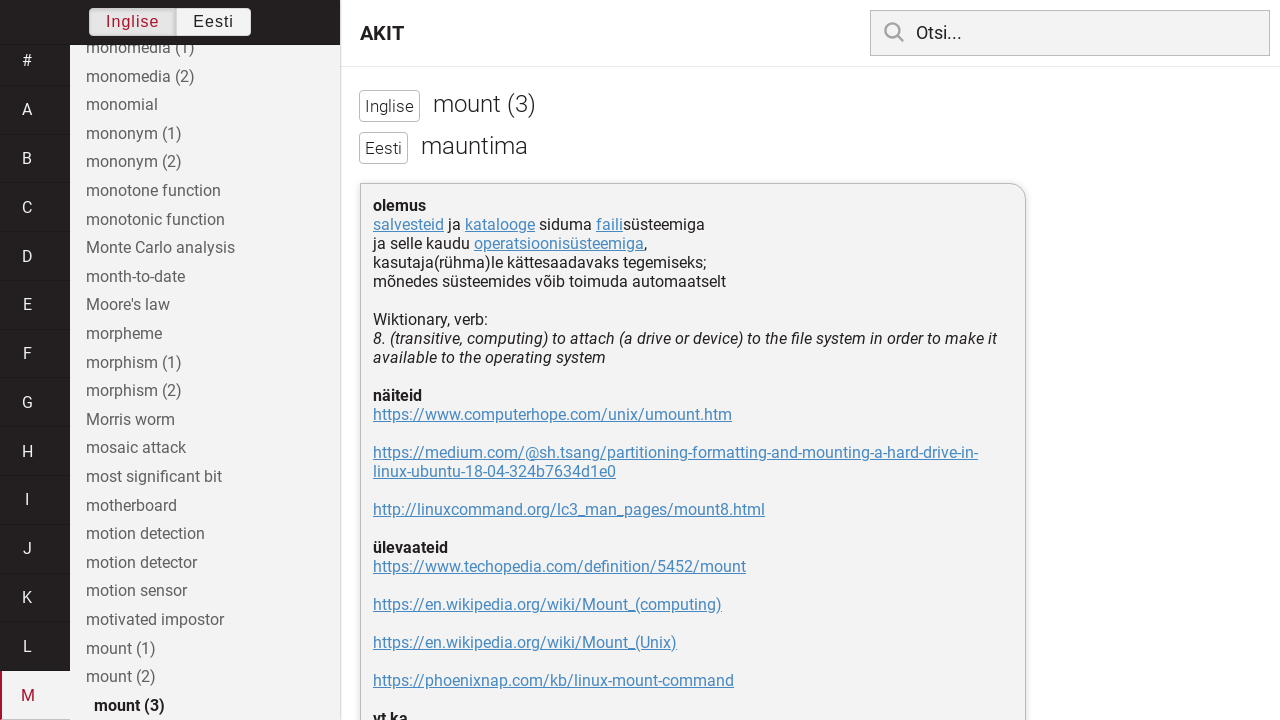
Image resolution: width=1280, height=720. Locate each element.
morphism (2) (134, 390)
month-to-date (135, 276)
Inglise (132, 21)
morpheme (124, 333)
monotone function (153, 190)
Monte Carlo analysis (160, 247)
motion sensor (136, 590)
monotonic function (155, 219)
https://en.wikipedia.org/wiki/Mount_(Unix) (525, 642)
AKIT (382, 33)
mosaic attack (136, 447)
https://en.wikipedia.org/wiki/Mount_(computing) (547, 604)
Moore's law (128, 304)
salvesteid (408, 224)
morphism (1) (134, 362)
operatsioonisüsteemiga (559, 243)
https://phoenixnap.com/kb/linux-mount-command (553, 680)
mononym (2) (134, 161)
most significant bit (154, 476)
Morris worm (130, 419)
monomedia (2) (140, 76)
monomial (122, 104)
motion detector (141, 562)
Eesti (213, 21)
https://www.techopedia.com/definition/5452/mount (559, 566)
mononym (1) (134, 133)
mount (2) (121, 676)
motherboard (131, 505)
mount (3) (129, 705)
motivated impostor (155, 619)
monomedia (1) (140, 47)
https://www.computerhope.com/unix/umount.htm (552, 414)
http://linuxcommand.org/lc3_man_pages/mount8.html (569, 509)
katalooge (500, 224)
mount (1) (121, 648)
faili (609, 224)
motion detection (145, 533)
